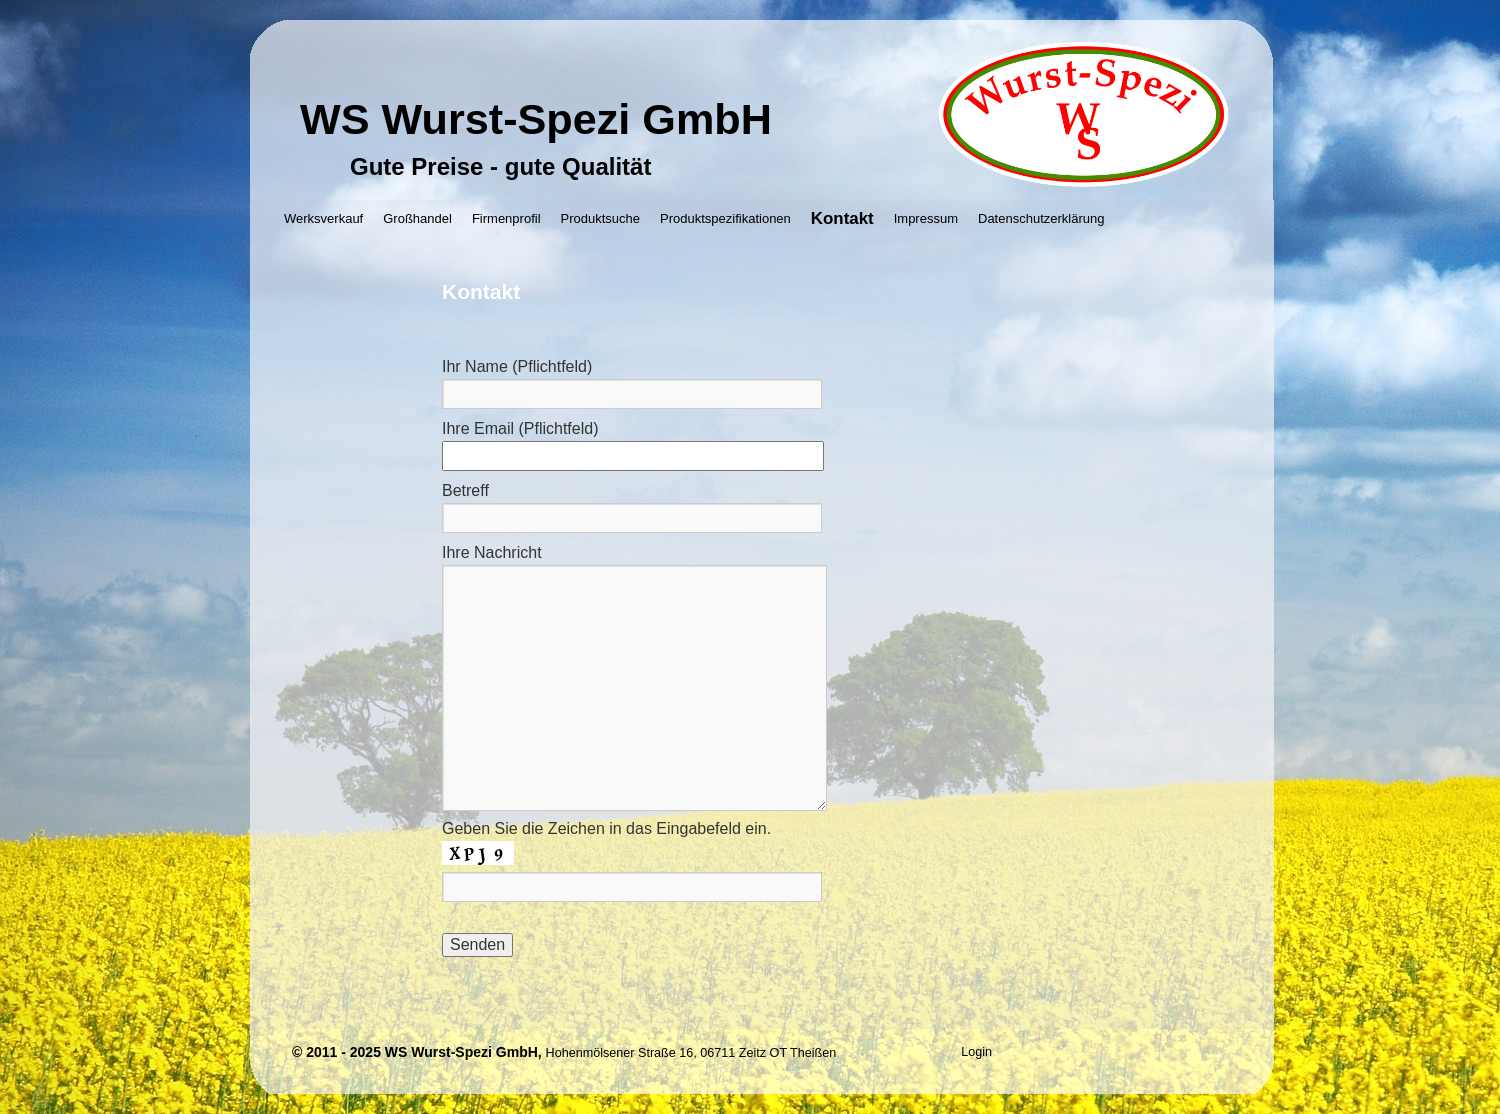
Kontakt (842, 218)
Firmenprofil (506, 218)
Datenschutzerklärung (1041, 218)
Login (976, 1052)
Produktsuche (601, 218)
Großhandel (417, 218)
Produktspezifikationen (725, 218)
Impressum (926, 218)
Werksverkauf (323, 218)
